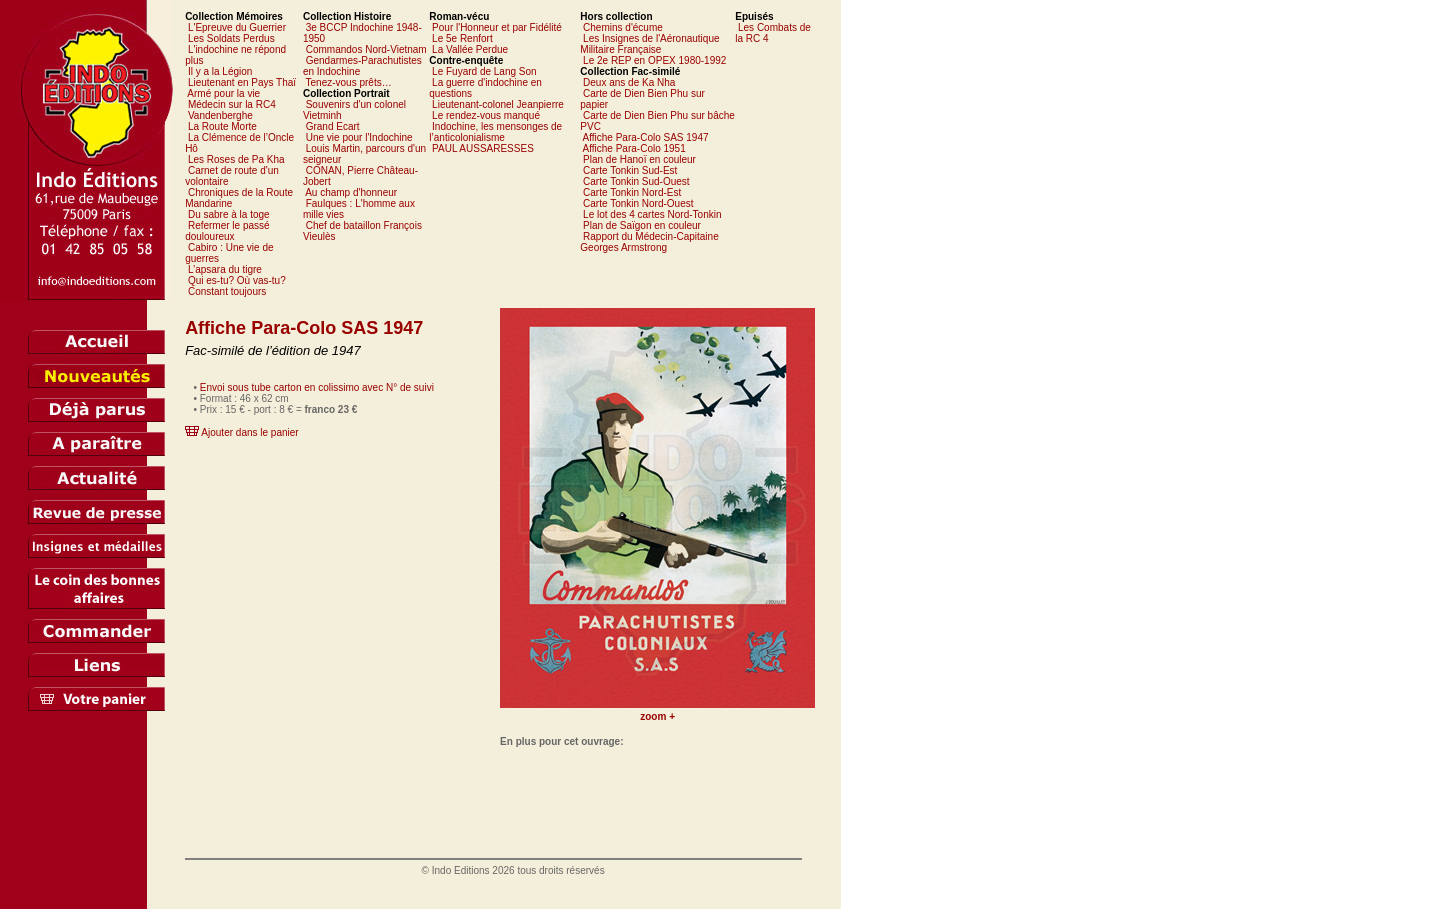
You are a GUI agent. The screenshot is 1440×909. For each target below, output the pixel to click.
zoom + (657, 716)
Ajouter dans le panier (249, 432)
